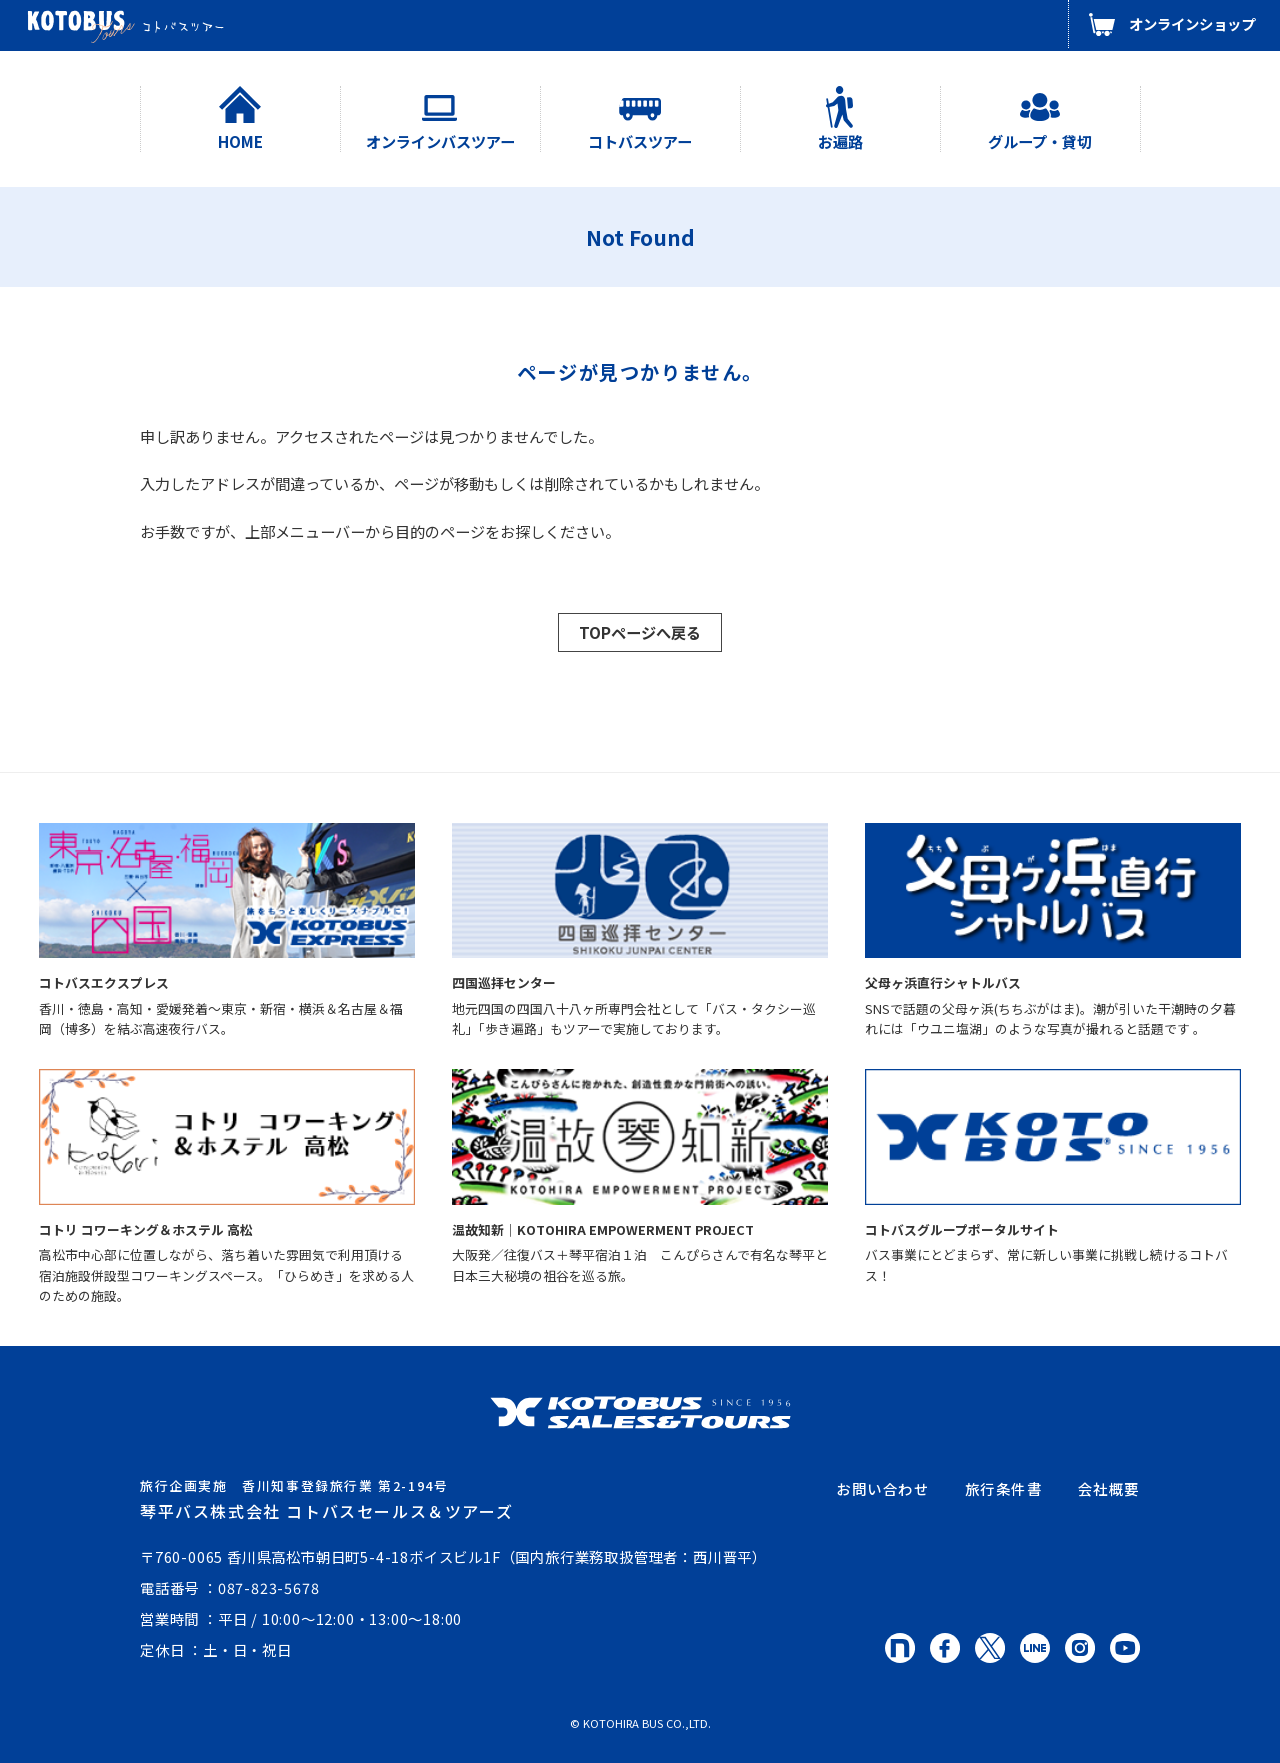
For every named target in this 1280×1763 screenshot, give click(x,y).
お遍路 (840, 141)
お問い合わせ (883, 1488)
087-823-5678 (269, 1587)
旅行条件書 (1004, 1488)
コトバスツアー (640, 141)
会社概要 (1109, 1488)
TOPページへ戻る (640, 632)
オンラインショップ (1192, 23)
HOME (240, 141)
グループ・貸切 (1040, 141)
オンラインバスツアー (440, 141)
